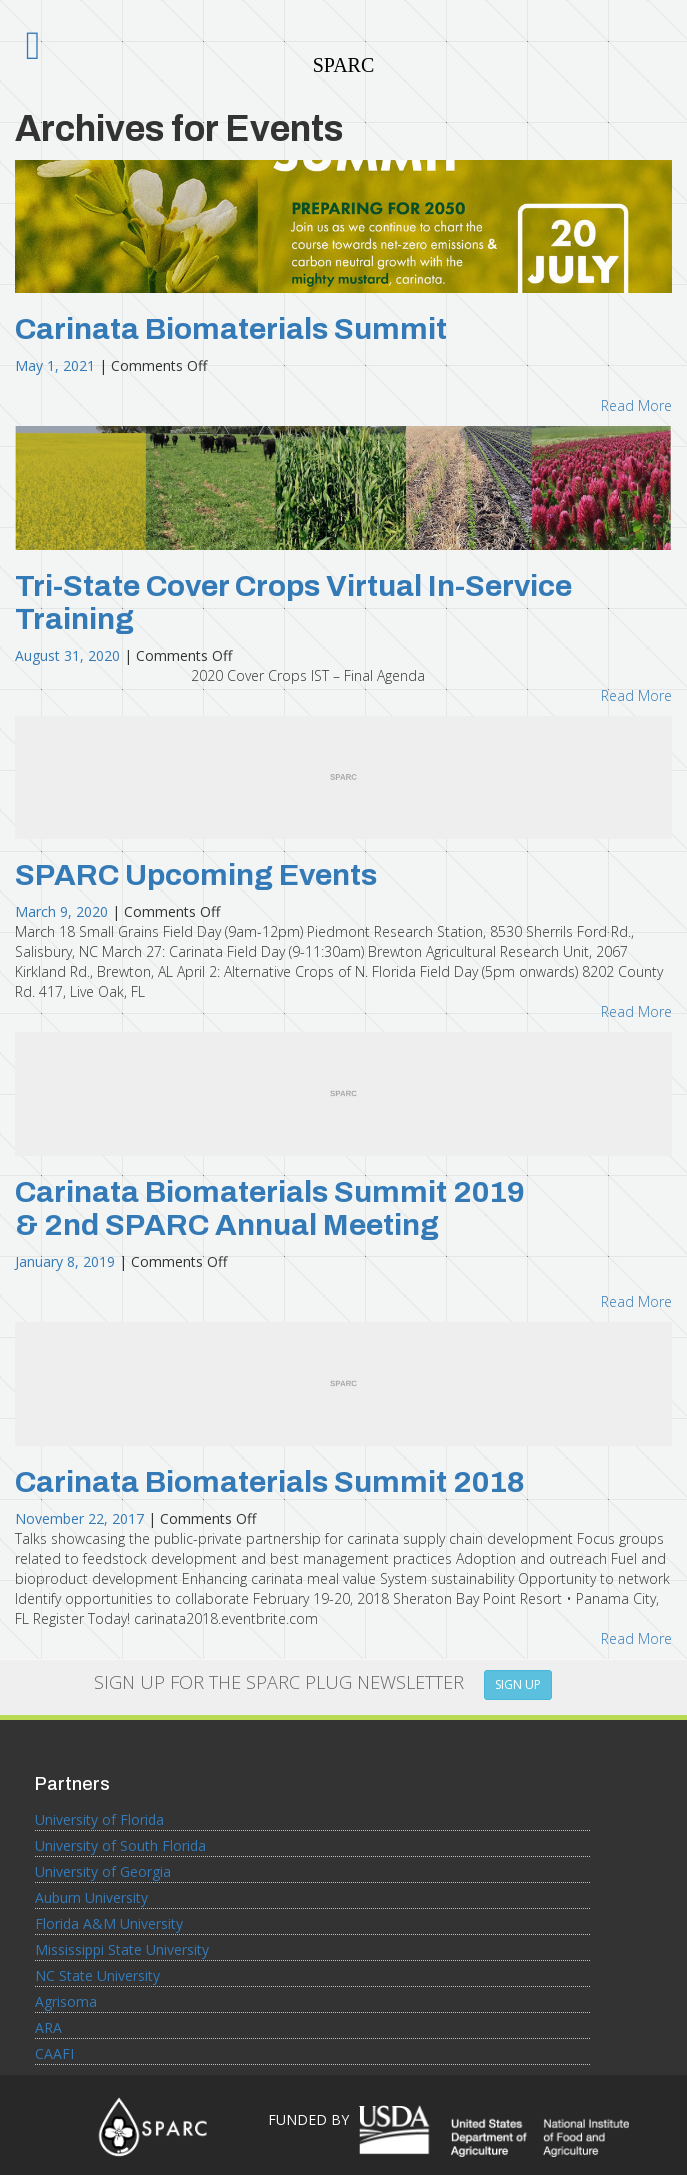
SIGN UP (518, 1684)
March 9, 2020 (63, 911)
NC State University (97, 1975)
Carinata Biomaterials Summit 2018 (270, 1482)
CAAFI (54, 2053)
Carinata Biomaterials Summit (231, 329)
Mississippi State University (122, 1949)
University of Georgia (103, 1871)
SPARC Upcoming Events (196, 875)
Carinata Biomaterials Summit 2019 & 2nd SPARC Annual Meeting (270, 1208)
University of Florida (99, 1819)
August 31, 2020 (69, 655)
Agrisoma (66, 2001)
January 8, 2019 (67, 1261)
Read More (636, 405)
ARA (48, 2027)
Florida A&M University (109, 1923)
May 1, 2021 (57, 365)
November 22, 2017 (81, 1518)
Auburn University (91, 1897)
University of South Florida (120, 1845)
